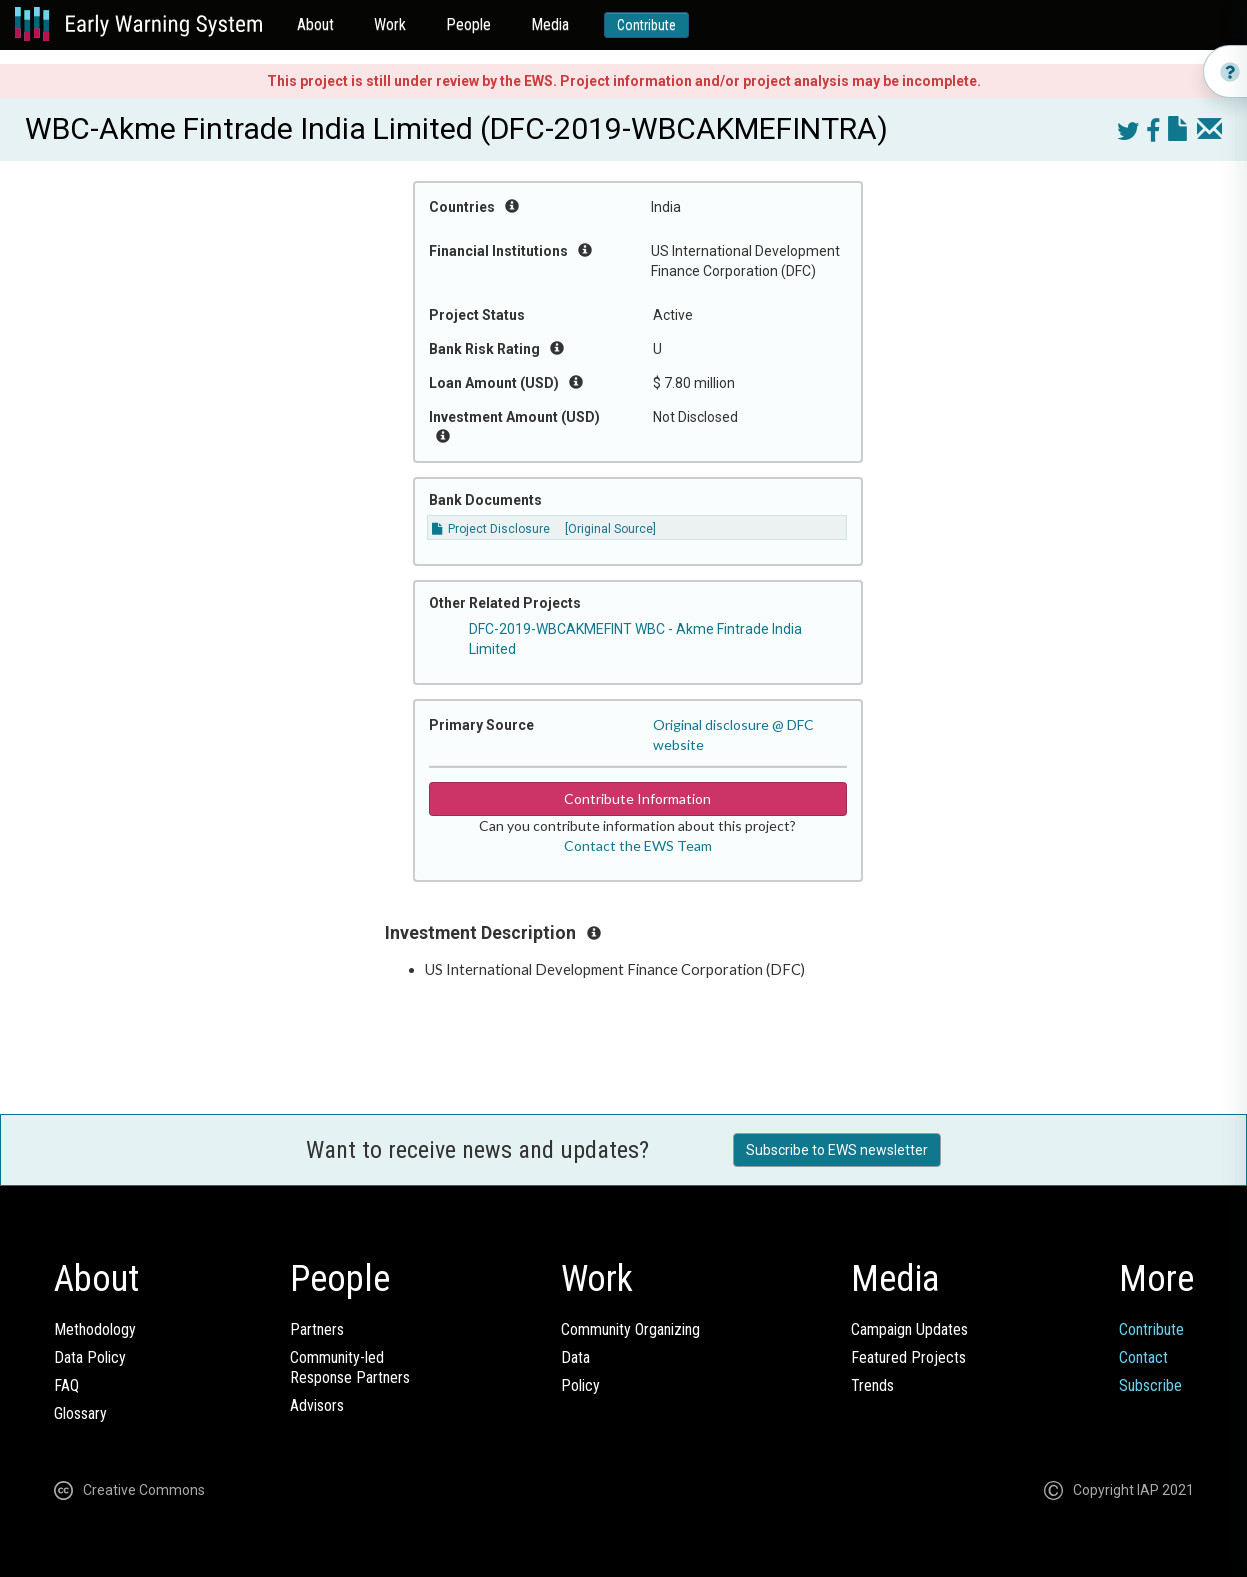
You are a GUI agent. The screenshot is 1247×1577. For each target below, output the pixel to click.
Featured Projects (908, 1357)
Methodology (95, 1329)
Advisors (317, 1405)
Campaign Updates (909, 1329)
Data (575, 1357)
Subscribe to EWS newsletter (837, 1150)
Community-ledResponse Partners (350, 1367)
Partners (317, 1329)
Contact (1143, 1357)
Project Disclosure (491, 529)
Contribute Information (637, 798)
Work (390, 24)
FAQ (66, 1385)
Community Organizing (630, 1329)
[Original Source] (610, 529)
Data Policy (90, 1357)
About (315, 24)
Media (550, 24)
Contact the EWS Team (638, 845)
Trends (872, 1385)
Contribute (646, 25)
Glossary (80, 1413)
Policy (580, 1385)
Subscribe (1150, 1385)
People (468, 24)
